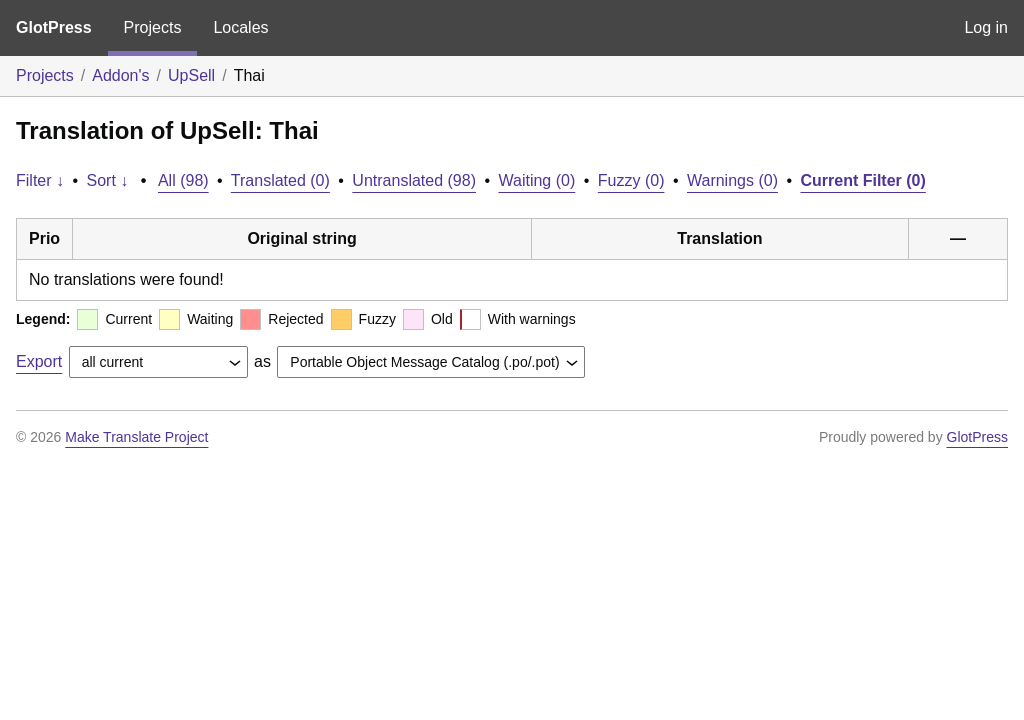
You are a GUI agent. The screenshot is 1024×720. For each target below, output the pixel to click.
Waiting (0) (537, 180)
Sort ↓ (108, 180)
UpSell (191, 75)
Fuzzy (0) (631, 180)
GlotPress (54, 27)
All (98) (183, 180)
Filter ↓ (40, 180)
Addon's (120, 75)
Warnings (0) (732, 180)
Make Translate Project (136, 437)
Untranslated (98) (414, 180)
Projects (153, 27)
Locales (240, 27)
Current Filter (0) (862, 180)
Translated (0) (280, 180)
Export (39, 361)
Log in (986, 27)
